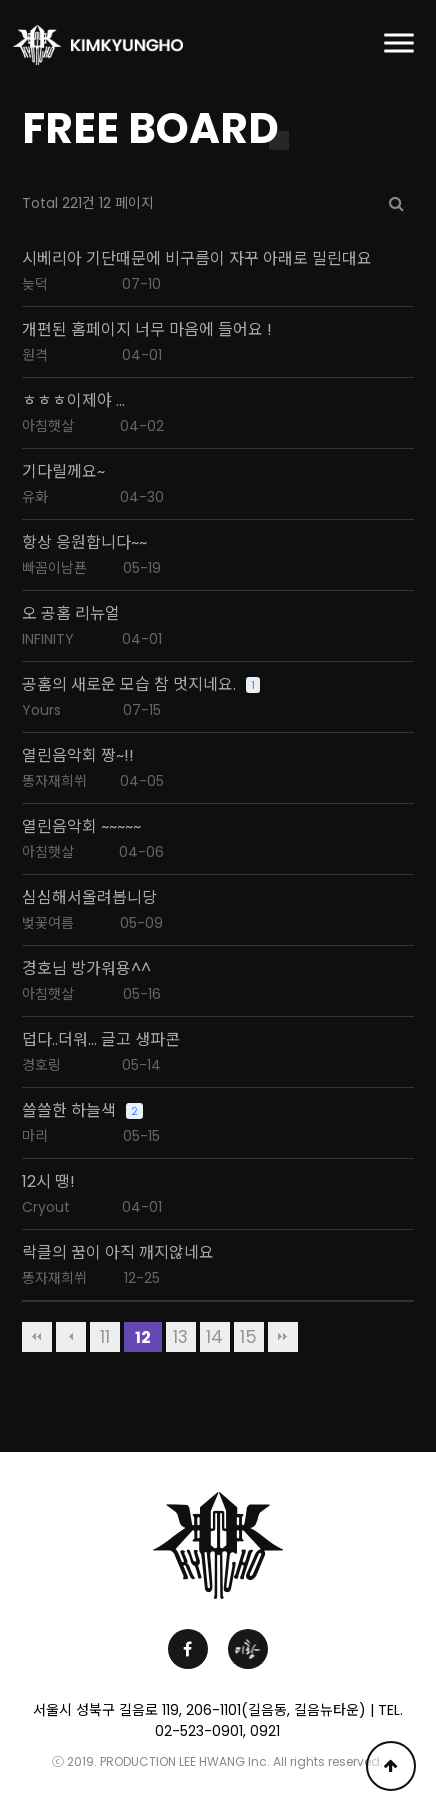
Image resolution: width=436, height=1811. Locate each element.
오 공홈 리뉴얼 (71, 614)
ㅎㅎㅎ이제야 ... (73, 401)
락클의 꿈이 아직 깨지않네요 (118, 1253)
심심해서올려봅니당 (89, 898)
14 (214, 1337)
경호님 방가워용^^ (86, 969)
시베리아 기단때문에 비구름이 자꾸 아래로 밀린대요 (197, 259)
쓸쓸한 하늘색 (69, 1111)
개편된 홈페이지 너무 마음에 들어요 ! (147, 330)
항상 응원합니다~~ (84, 543)
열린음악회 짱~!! (78, 756)
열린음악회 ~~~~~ (81, 827)
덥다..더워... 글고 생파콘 (101, 1040)
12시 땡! (48, 1182)
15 (248, 1337)
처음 (37, 1337)
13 (180, 1337)
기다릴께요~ (63, 472)
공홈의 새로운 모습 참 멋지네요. (129, 685)
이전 (71, 1337)
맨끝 (283, 1337)
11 (105, 1337)
